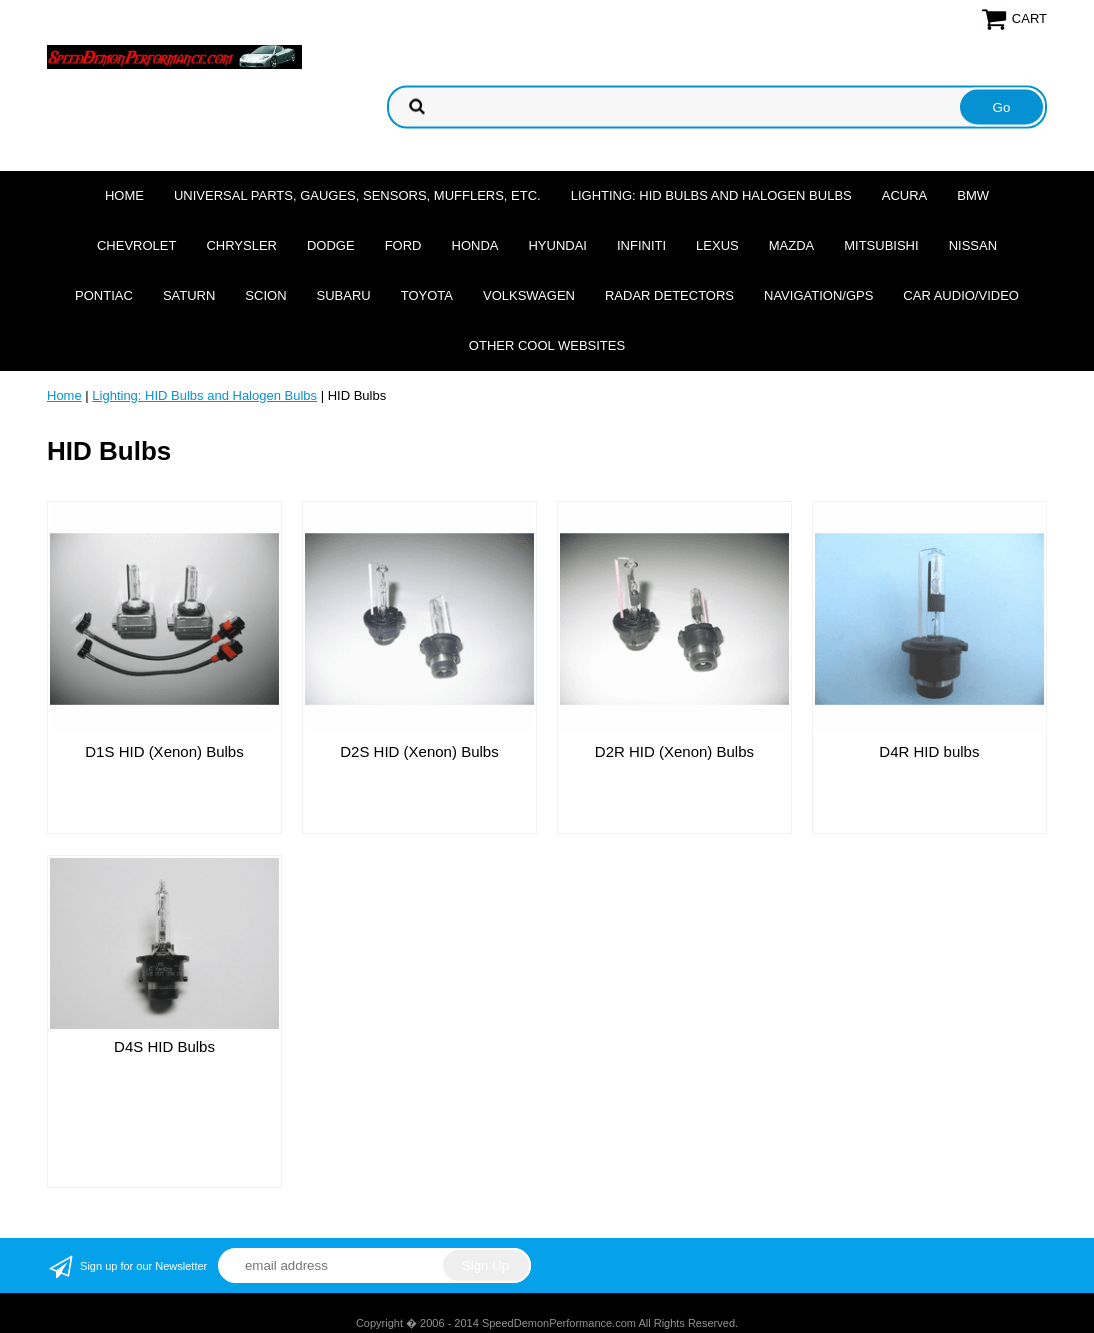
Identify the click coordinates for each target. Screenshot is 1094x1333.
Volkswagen (529, 295)
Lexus (717, 245)
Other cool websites (547, 345)
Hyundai (557, 245)
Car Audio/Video (961, 295)
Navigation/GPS (818, 295)
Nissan (973, 245)
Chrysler (241, 245)
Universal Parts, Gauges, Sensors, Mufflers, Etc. (357, 195)
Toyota (427, 295)
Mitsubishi (881, 245)
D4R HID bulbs (929, 751)
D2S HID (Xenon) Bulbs (419, 751)
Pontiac (104, 295)
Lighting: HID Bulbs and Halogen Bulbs (711, 195)
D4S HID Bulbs (164, 1046)
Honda (475, 245)
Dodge (331, 245)
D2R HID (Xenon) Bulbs (674, 751)
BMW (973, 195)
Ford (403, 245)
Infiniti (641, 245)
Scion (265, 295)
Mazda (792, 245)
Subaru (344, 295)
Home (124, 195)
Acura (905, 195)
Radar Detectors (669, 295)
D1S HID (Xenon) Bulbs (164, 751)
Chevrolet (136, 245)
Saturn (189, 295)
